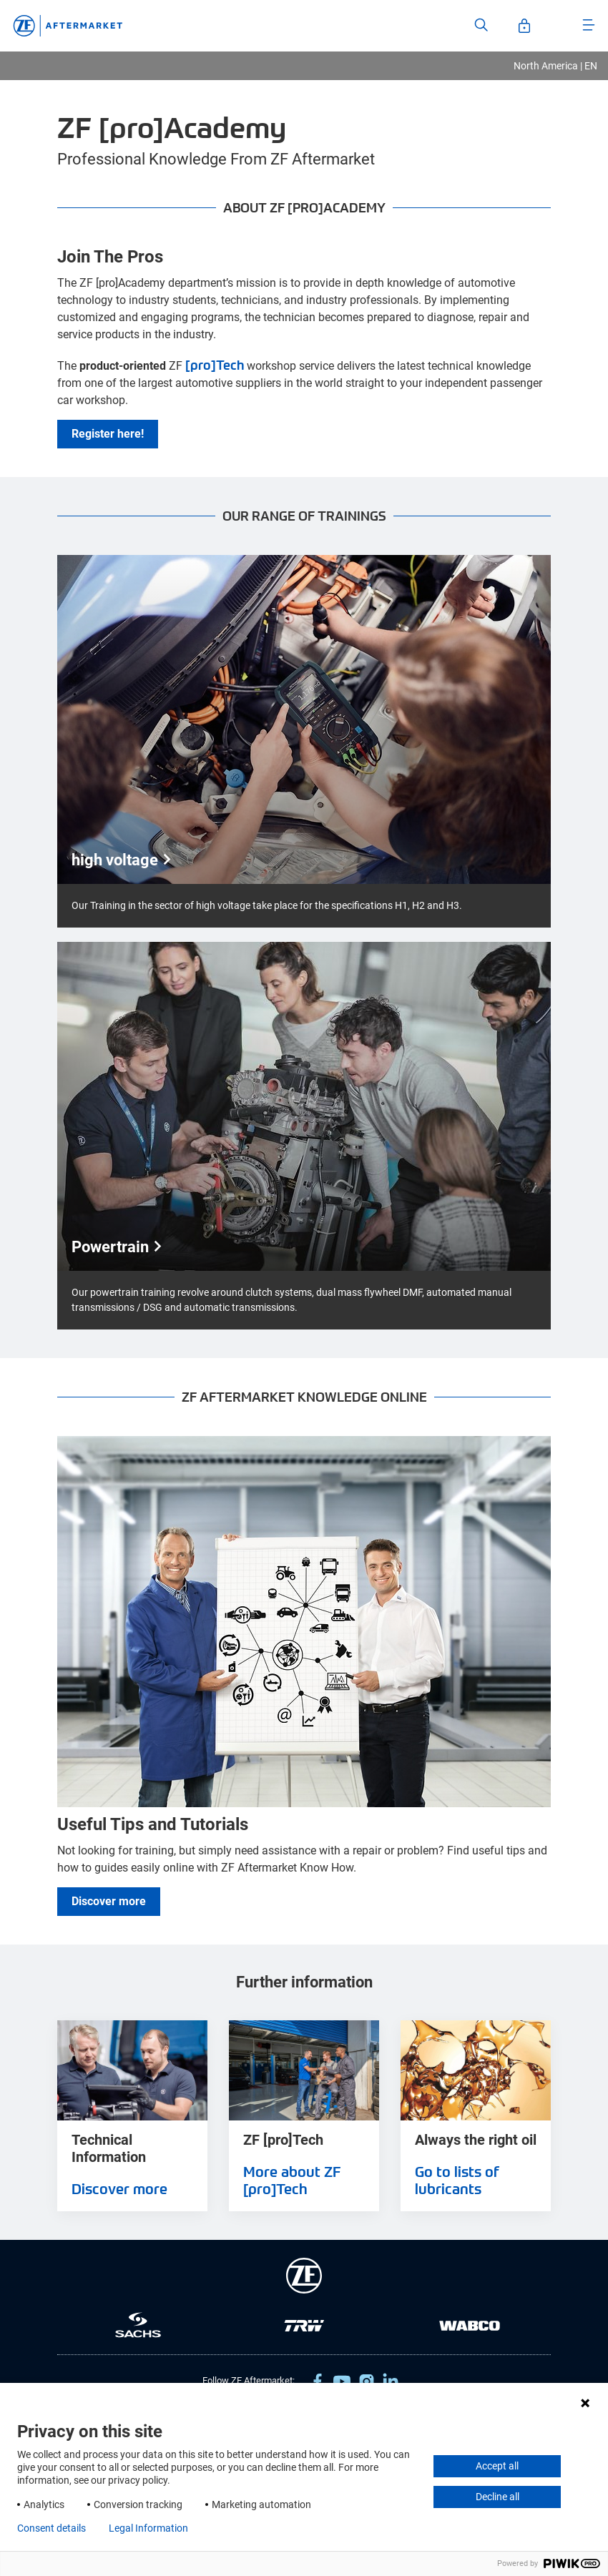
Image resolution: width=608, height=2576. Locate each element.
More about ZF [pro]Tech (291, 2180)
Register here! (108, 434)
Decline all (497, 2496)
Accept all (497, 2466)
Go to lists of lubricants (457, 2180)
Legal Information (148, 2528)
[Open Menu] (588, 25)
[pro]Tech (214, 364)
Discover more (109, 1901)
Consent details (51, 2528)
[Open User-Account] (524, 25)
